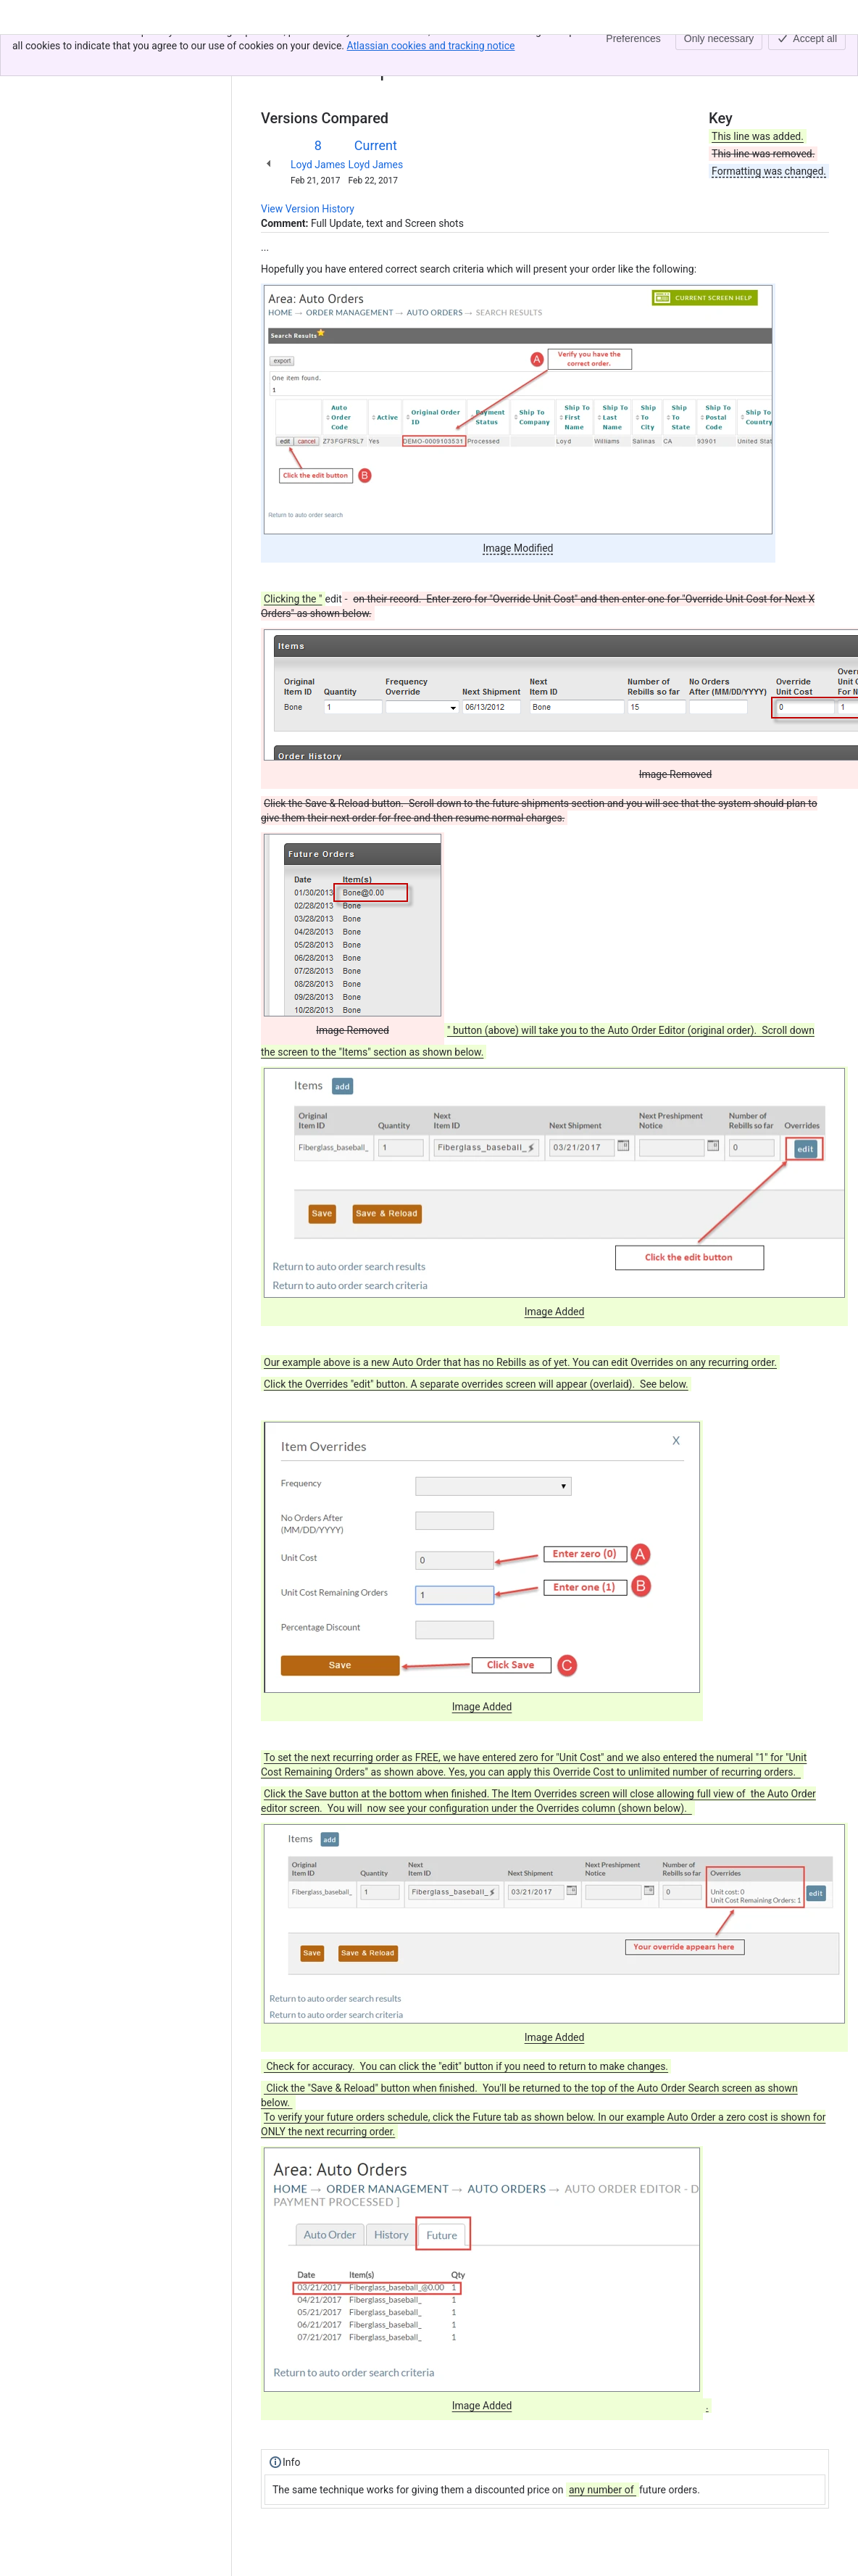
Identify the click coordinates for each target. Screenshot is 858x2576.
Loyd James (318, 164)
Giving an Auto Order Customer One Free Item (429, 49)
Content (278, 49)
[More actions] (815, 54)
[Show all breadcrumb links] (310, 49)
